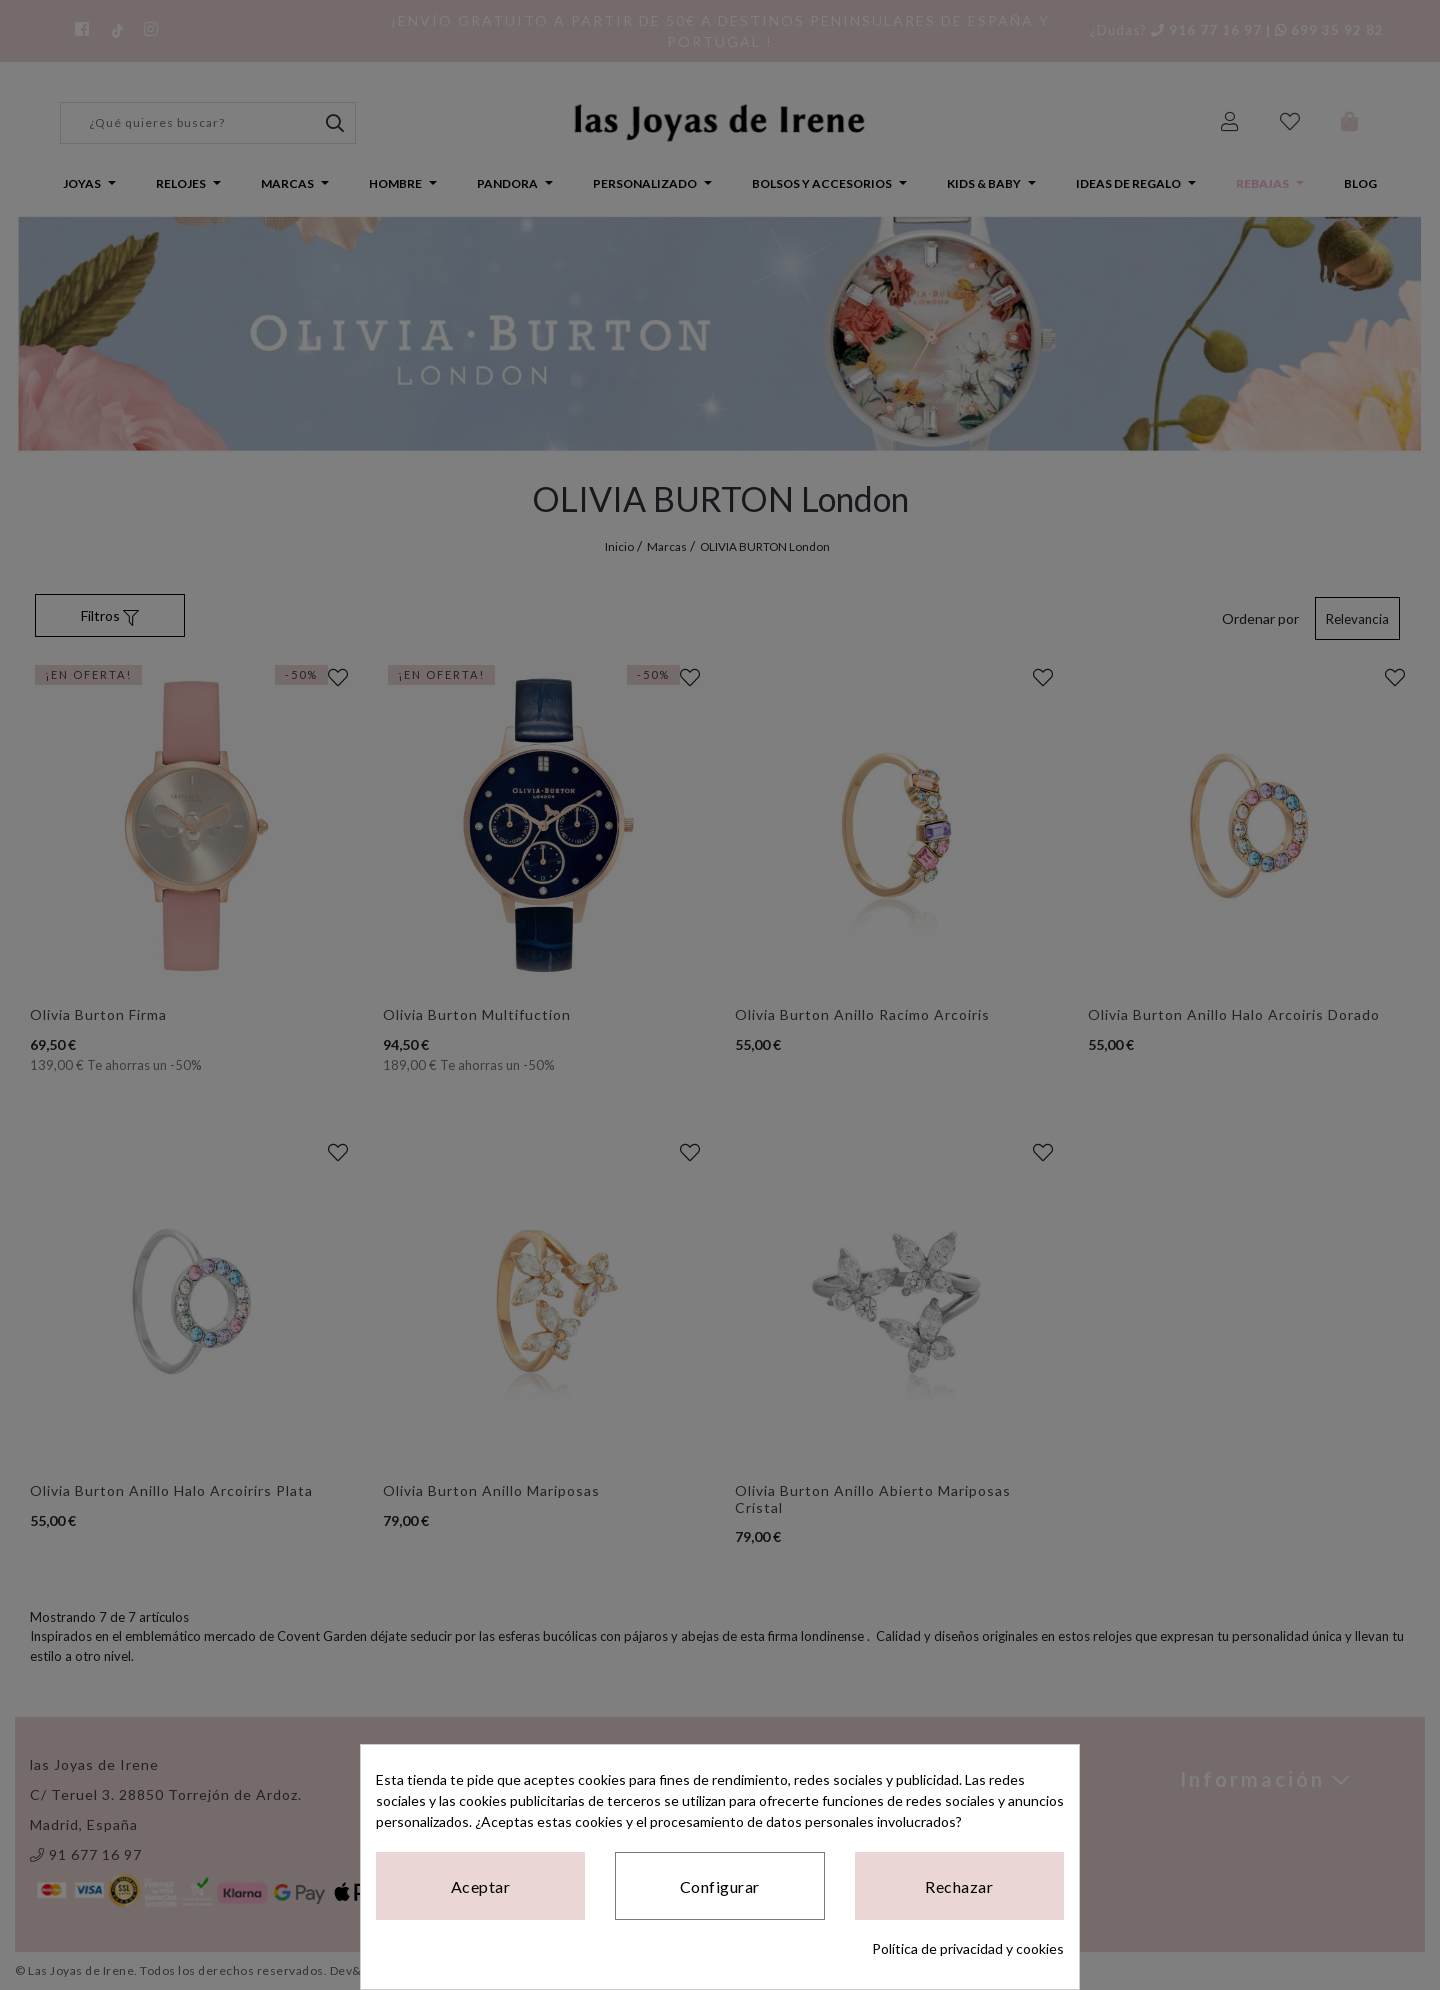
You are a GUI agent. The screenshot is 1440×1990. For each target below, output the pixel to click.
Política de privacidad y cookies (968, 1948)
